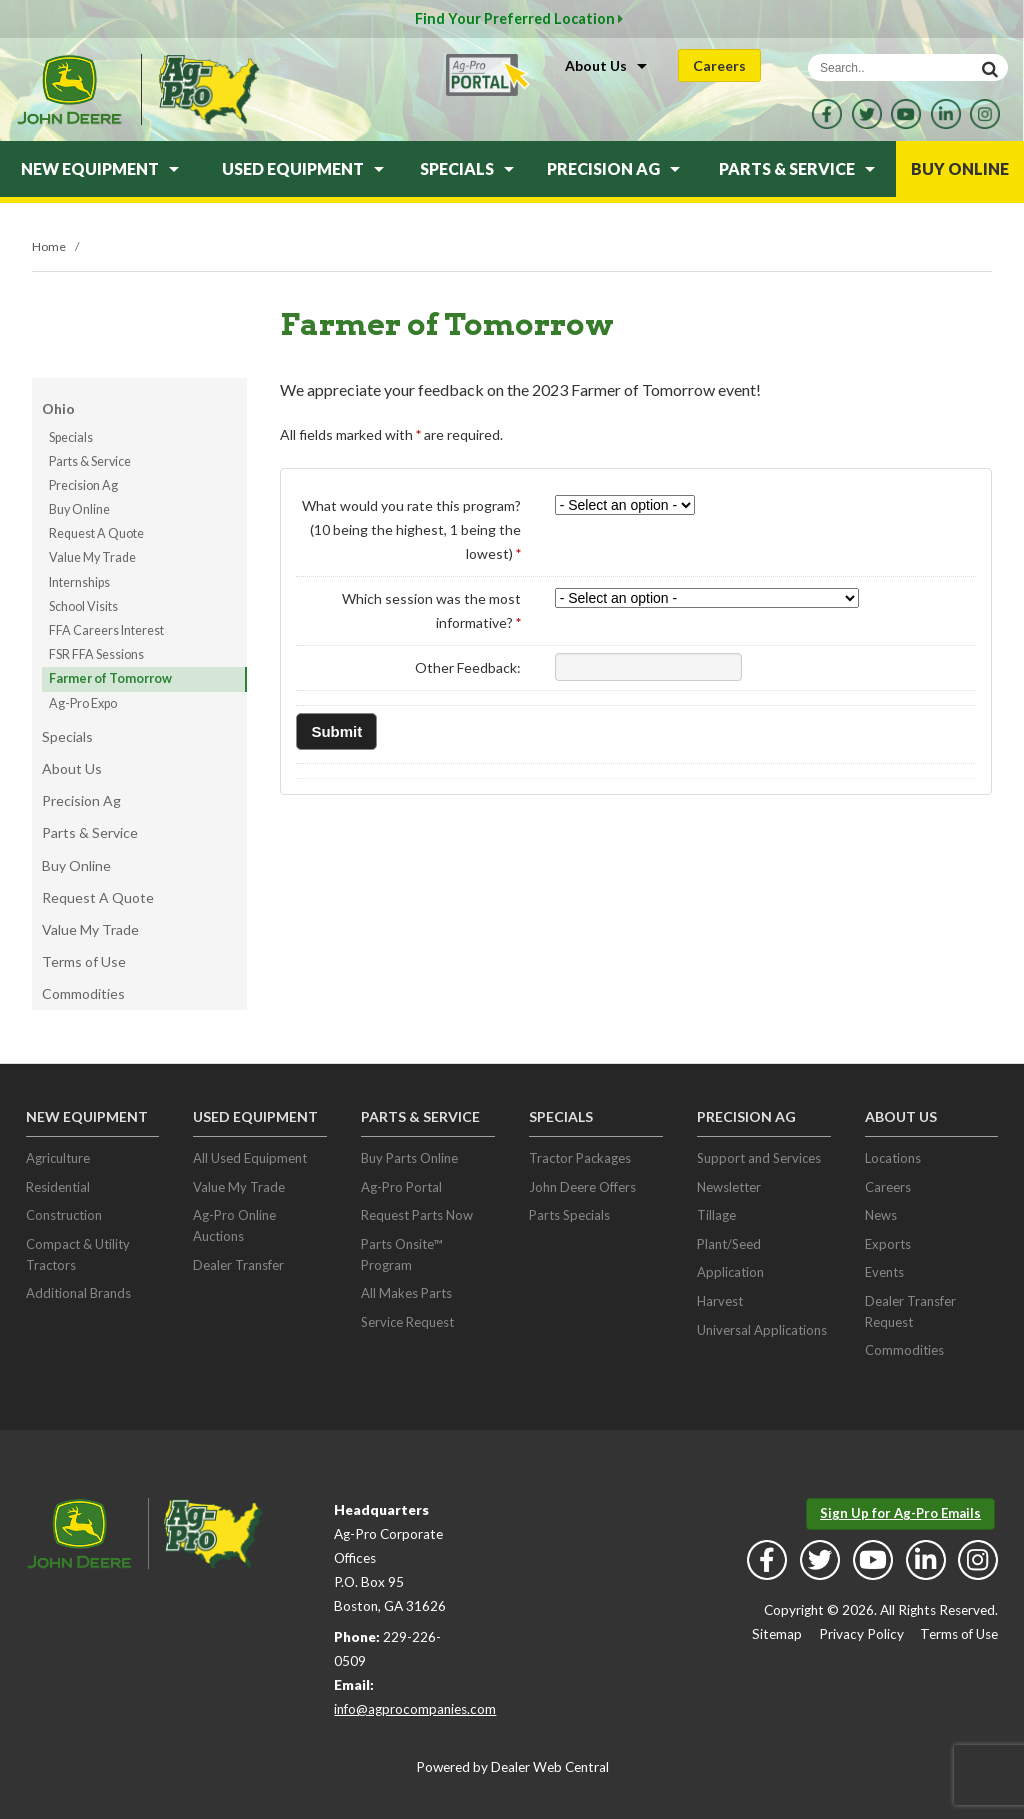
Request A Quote (96, 533)
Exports (888, 1244)
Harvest (720, 1301)
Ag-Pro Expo (83, 703)
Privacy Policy (861, 1634)
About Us (606, 65)
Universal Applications (762, 1330)
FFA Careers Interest (106, 630)
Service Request (407, 1322)
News (881, 1215)
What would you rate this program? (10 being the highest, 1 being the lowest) (411, 529)
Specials (467, 168)
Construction (64, 1215)
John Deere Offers (582, 1187)
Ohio (58, 408)
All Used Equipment (250, 1158)
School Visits (83, 606)
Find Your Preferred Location (519, 18)
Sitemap (777, 1634)
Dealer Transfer (238, 1265)
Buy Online (960, 168)
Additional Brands (78, 1293)
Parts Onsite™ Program (401, 1254)
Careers (719, 65)
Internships (79, 582)
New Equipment (100, 168)
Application (730, 1272)
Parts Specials (569, 1215)
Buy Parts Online (409, 1158)
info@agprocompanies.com (415, 1709)
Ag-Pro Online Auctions (234, 1225)
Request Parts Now (417, 1215)
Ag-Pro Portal (401, 1187)
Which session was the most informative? (431, 610)
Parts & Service (797, 168)
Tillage (716, 1215)
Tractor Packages (580, 1158)
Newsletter (729, 1187)
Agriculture (58, 1158)
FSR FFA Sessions (96, 654)
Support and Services (759, 1158)
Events (884, 1272)
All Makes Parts (406, 1293)
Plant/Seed (729, 1244)
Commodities (83, 993)
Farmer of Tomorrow (110, 678)
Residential (58, 1187)
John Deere (69, 89)
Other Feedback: (468, 667)
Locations (893, 1158)
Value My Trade (92, 557)
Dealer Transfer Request (910, 1311)
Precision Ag (613, 168)
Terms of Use (84, 961)
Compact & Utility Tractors (78, 1254)
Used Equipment (303, 168)
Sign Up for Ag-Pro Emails (900, 1513)
